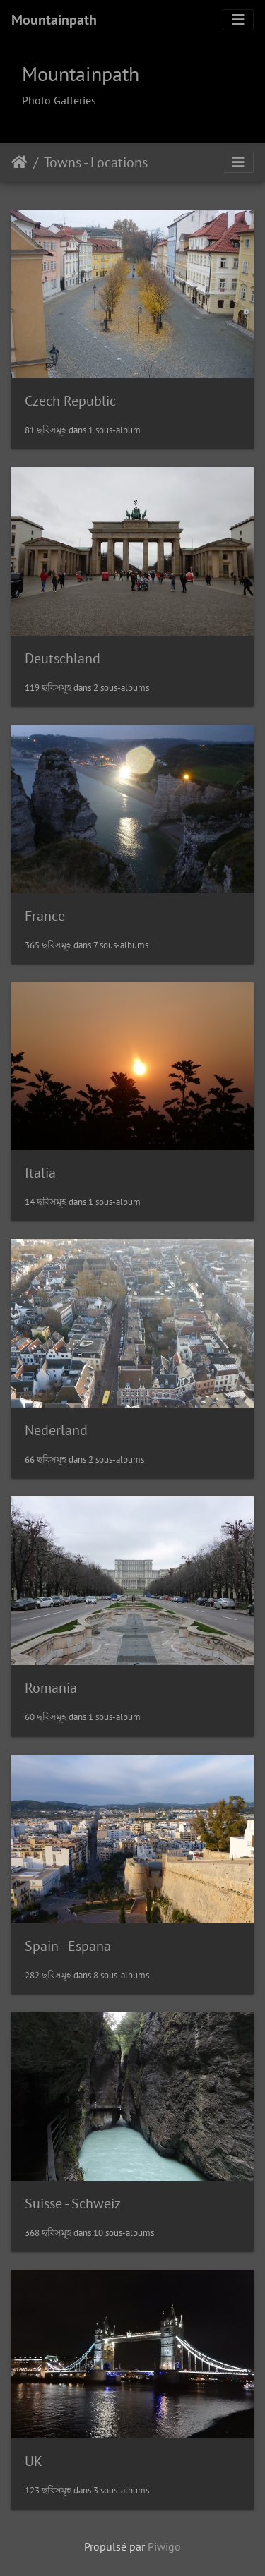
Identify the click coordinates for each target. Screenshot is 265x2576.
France (45, 916)
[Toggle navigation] (238, 19)
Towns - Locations (96, 162)
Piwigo (164, 2546)
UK (33, 2461)
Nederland (56, 1430)
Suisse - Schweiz (73, 2203)
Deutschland (62, 658)
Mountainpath (54, 20)
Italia (40, 1172)
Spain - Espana (68, 1946)
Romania (51, 1688)
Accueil (19, 162)
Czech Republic (70, 401)
